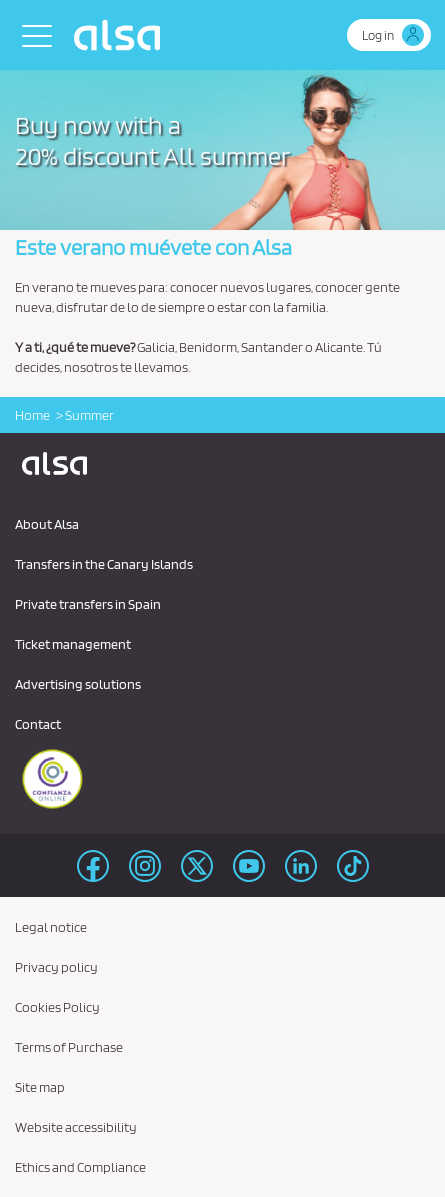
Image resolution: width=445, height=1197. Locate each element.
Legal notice (51, 927)
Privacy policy (56, 967)
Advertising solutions (78, 684)
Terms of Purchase (69, 1047)
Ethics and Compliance (80, 1167)
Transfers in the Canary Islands (104, 564)
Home (32, 415)
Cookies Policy (57, 1007)
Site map (40, 1087)
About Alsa (47, 524)
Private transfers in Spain (88, 604)
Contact (38, 724)
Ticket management (73, 644)
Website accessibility (76, 1127)
